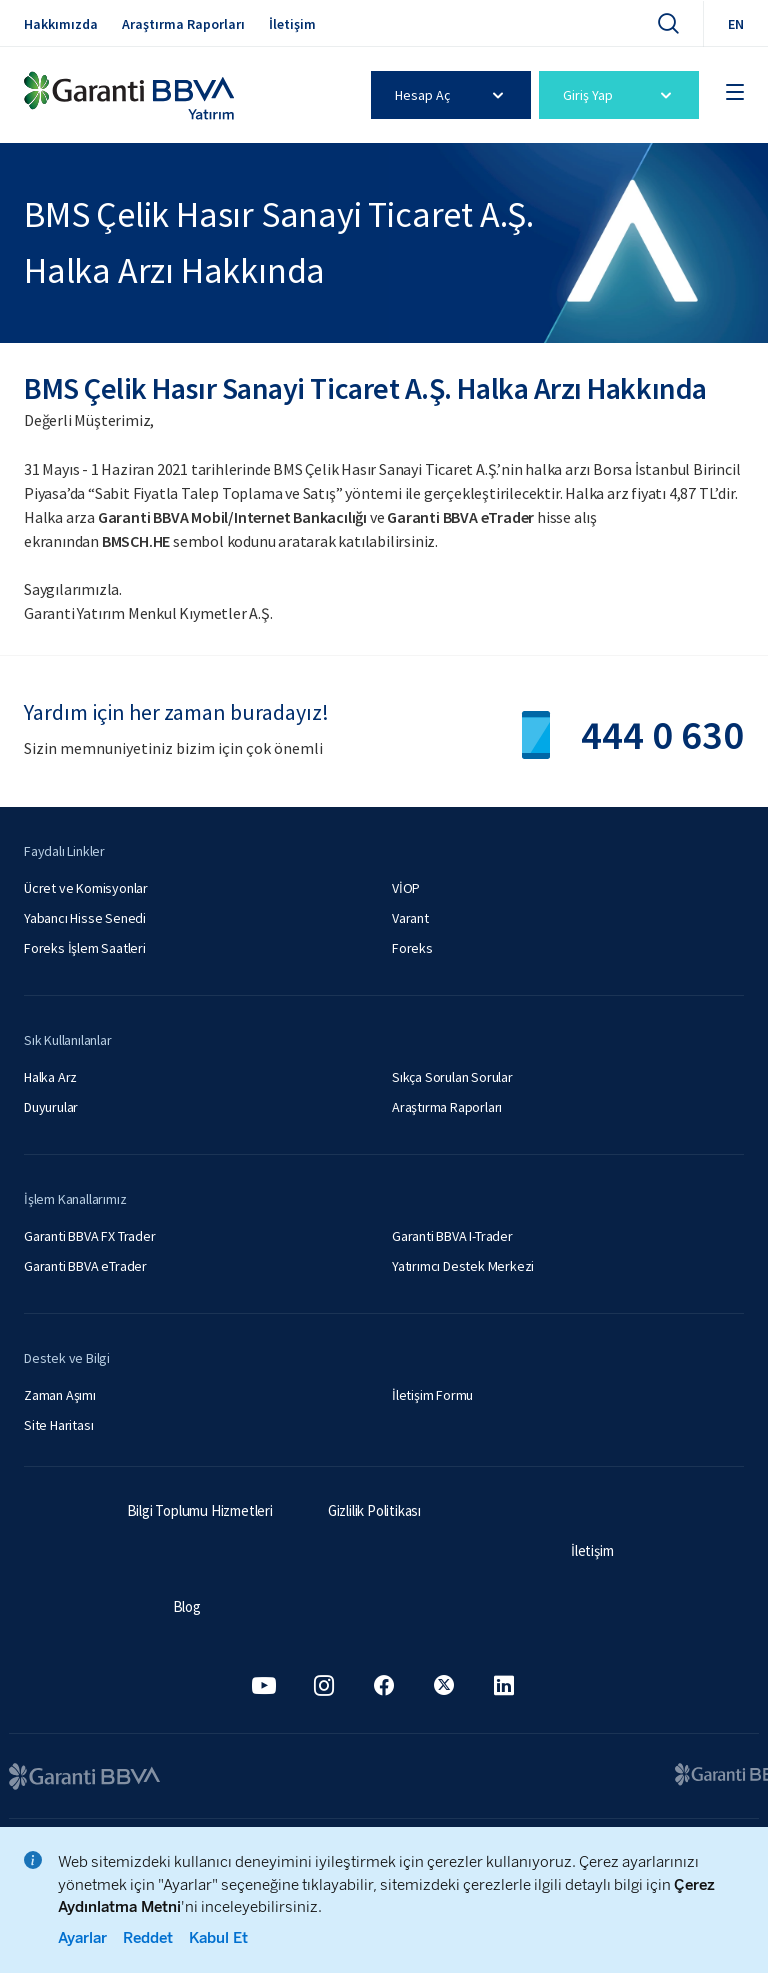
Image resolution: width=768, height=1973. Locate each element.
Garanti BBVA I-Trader (452, 1236)
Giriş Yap (620, 95)
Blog (187, 1606)
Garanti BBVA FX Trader (90, 1236)
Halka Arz (50, 1077)
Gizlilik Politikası (374, 1510)
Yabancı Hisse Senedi (85, 918)
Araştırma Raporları (183, 24)
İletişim (292, 24)
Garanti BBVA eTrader (85, 1266)
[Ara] (668, 23)
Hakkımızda (61, 24)
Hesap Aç (452, 95)
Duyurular (51, 1107)
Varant (410, 918)
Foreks (412, 948)
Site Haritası (58, 1425)
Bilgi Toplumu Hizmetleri (200, 1510)
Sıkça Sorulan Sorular (452, 1077)
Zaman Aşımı (60, 1395)
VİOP (406, 888)
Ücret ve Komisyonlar (86, 888)
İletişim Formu (432, 1395)
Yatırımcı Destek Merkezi (463, 1266)
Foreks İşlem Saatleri (85, 948)
